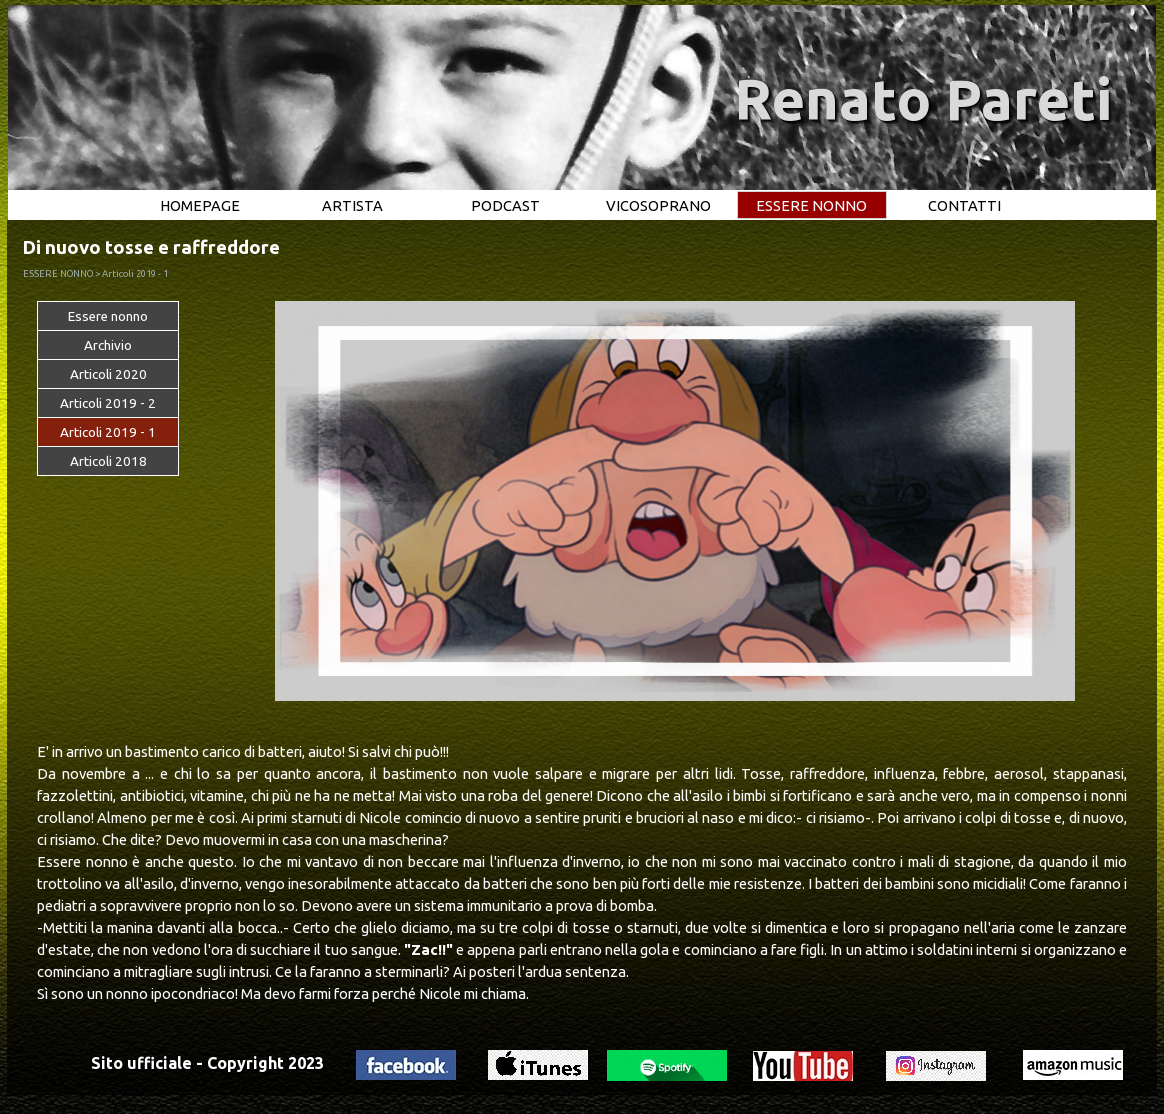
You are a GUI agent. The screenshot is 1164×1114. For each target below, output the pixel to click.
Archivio (108, 345)
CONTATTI (964, 205)
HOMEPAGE (200, 205)
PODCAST (505, 205)
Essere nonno (108, 316)
